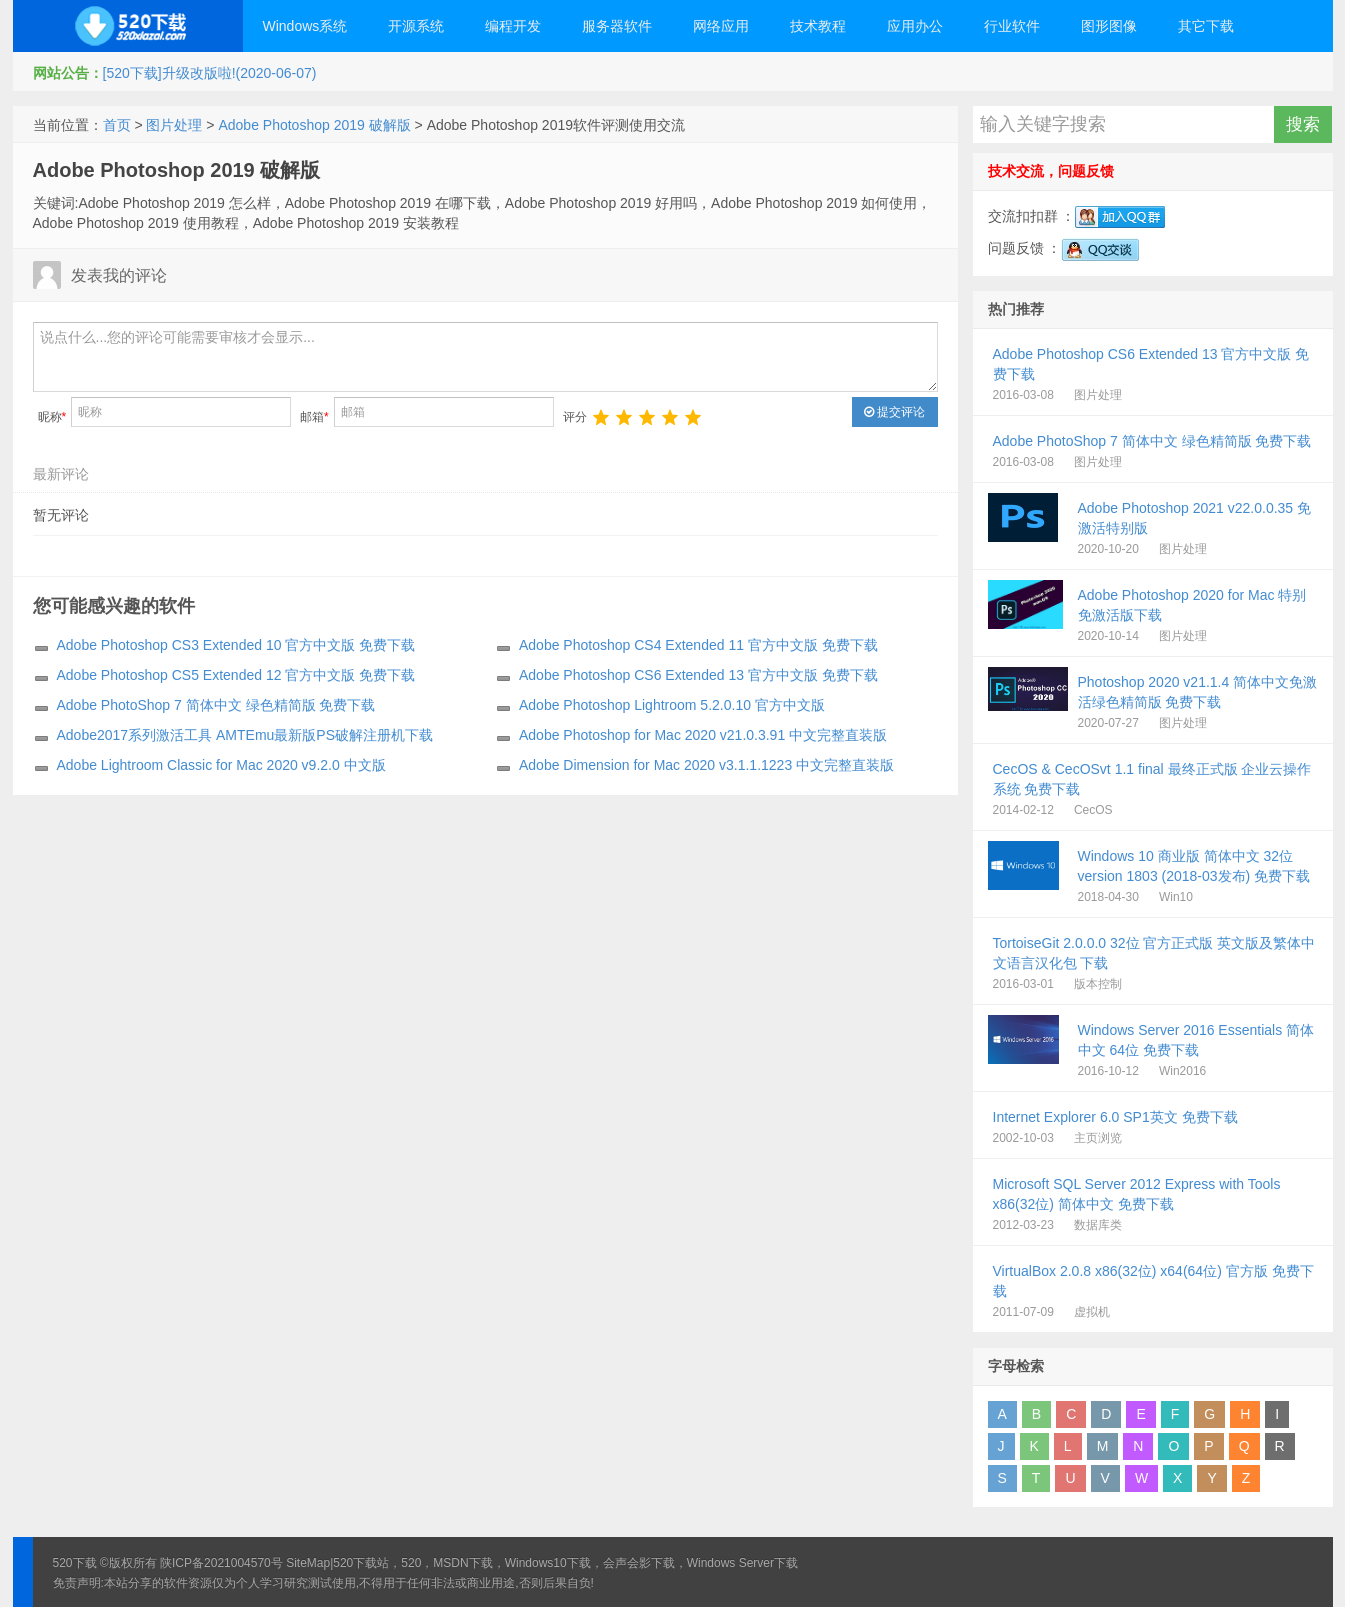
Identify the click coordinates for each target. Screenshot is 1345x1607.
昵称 (52, 417)
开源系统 (416, 26)
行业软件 (1012, 26)
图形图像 (1109, 26)
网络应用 (721, 26)
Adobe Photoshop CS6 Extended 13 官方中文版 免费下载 (698, 675)
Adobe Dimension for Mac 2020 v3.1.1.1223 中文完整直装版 (706, 765)
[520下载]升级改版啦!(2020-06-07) (210, 73)
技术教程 (818, 26)
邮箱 (314, 417)
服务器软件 (617, 26)
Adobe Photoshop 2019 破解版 (314, 125)
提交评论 (894, 412)
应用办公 (915, 26)
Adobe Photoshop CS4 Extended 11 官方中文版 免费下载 (698, 645)
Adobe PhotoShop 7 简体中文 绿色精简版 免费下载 (216, 705)
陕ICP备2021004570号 (221, 1563)
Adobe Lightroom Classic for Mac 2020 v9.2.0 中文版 (221, 765)
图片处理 (174, 125)
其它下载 (1206, 26)
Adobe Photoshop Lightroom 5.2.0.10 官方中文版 (672, 705)
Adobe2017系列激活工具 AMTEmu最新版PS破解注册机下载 (245, 735)
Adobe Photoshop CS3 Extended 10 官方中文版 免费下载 (236, 645)
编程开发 (513, 26)
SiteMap (308, 1563)
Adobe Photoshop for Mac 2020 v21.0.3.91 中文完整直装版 (703, 735)
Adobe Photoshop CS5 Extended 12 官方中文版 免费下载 (236, 675)
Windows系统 (305, 26)
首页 (117, 125)
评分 (575, 417)
